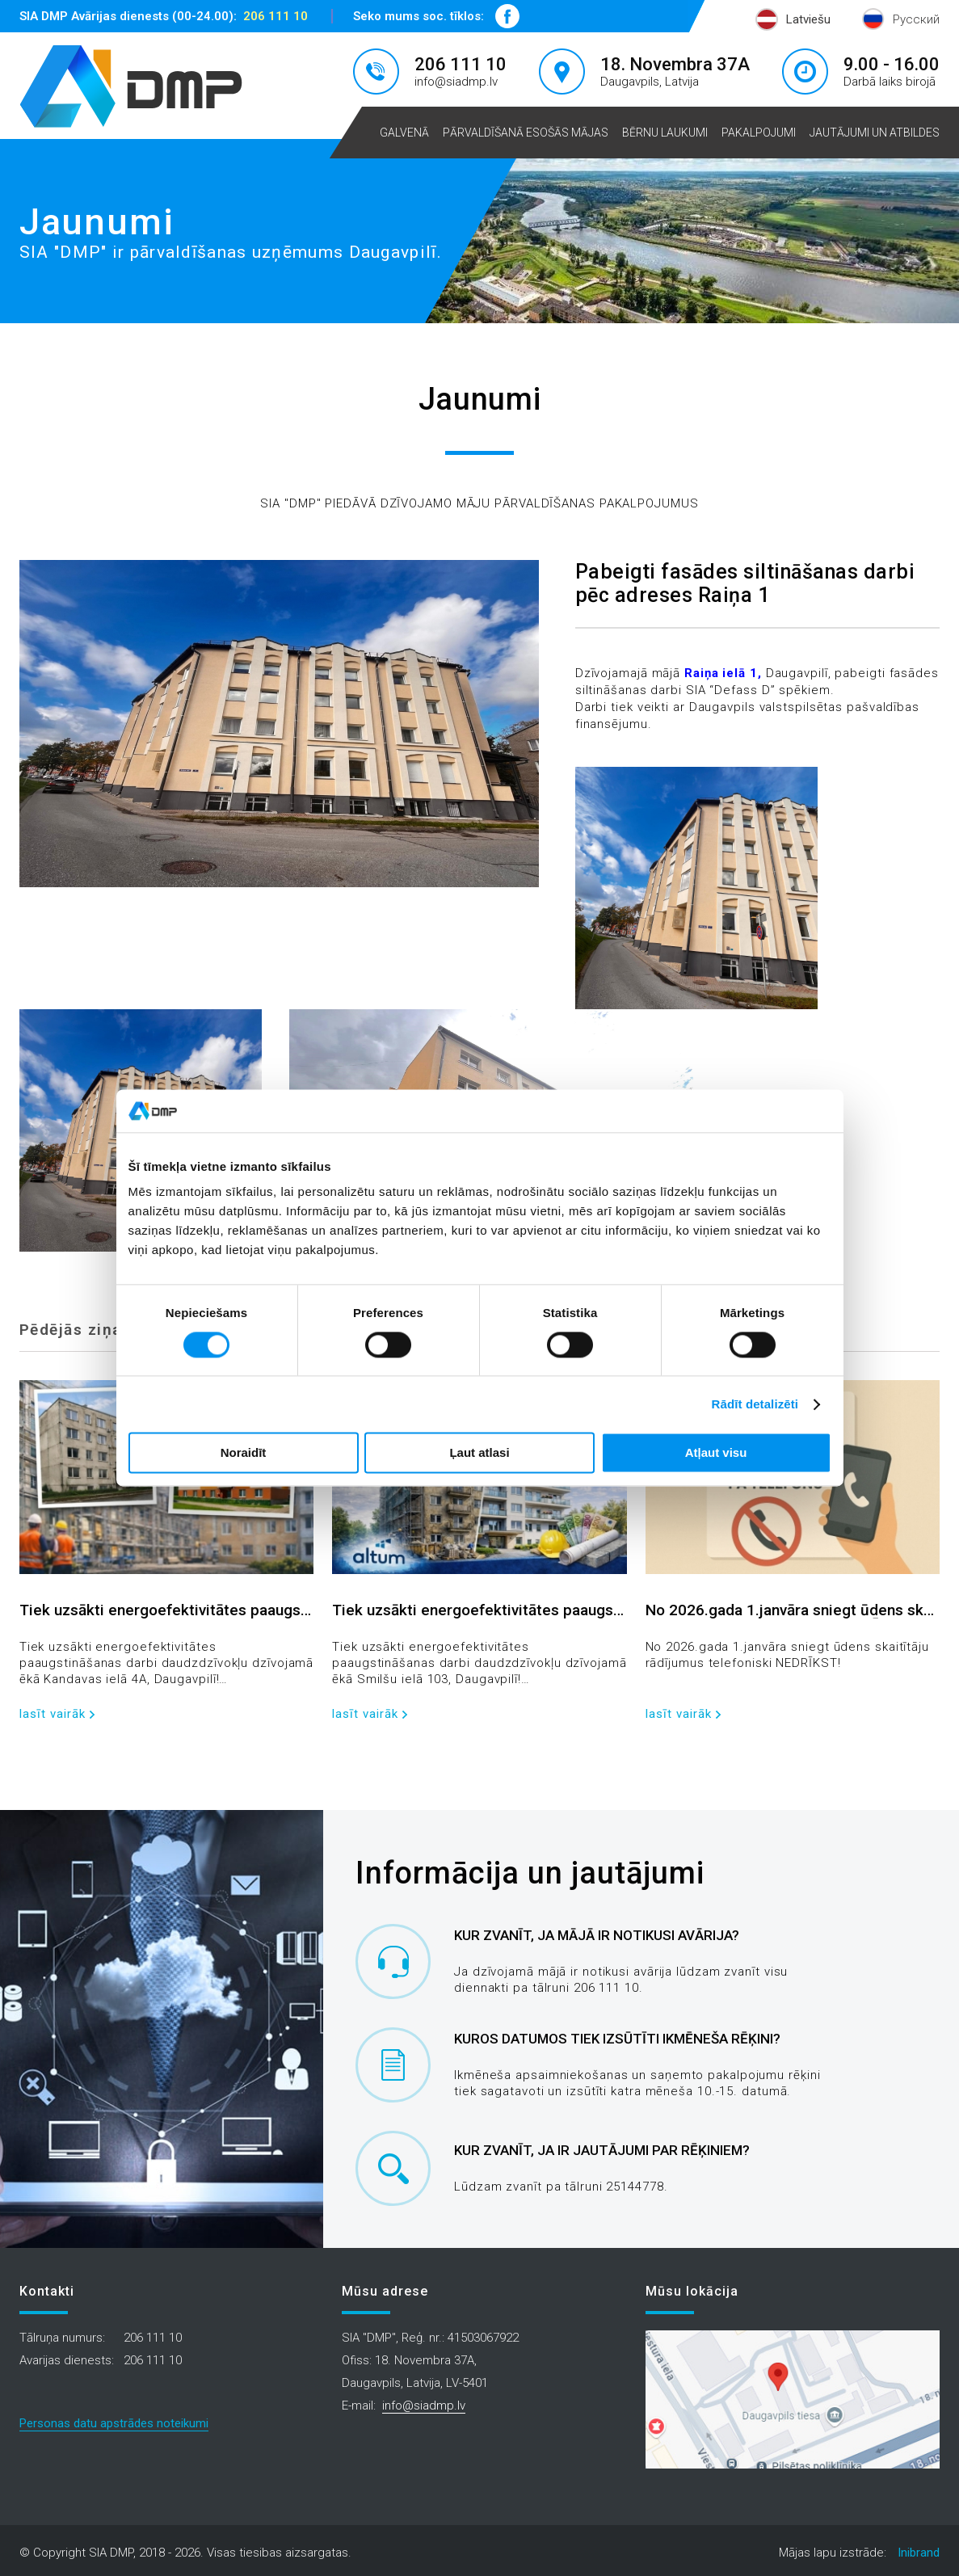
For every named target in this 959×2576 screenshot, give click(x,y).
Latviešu (808, 19)
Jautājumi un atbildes (875, 132)
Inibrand (919, 2552)
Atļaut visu (716, 1453)
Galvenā (404, 132)
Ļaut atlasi (479, 1453)
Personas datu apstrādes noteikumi (113, 2423)
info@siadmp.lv (456, 81)
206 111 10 (275, 16)
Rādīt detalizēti (755, 1404)
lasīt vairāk (52, 1714)
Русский (916, 19)
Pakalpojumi (758, 132)
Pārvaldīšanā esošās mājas (525, 132)
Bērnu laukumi (665, 132)
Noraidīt (244, 1453)
